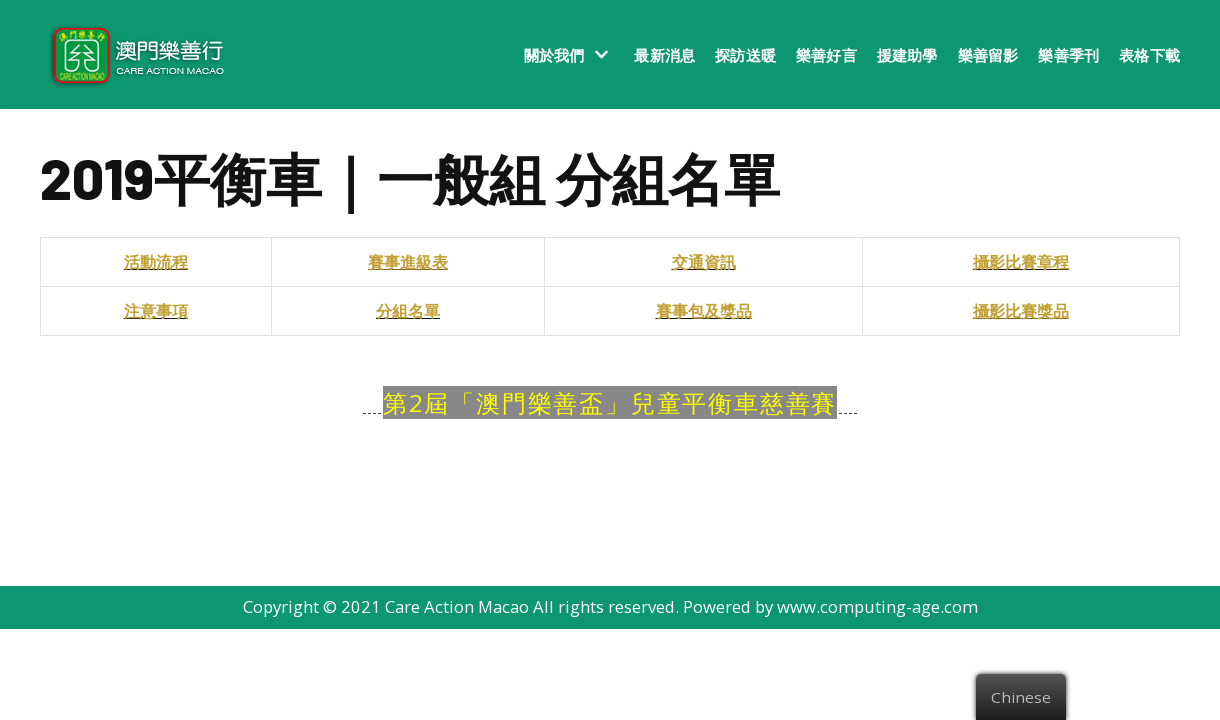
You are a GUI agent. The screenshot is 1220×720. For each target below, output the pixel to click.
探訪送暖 (745, 55)
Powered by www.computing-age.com (834, 698)
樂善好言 (826, 55)
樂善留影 (988, 55)
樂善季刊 (1068, 55)
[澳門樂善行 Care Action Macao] (132, 54)
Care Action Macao (455, 698)
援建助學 (907, 55)
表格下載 (1149, 55)
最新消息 (664, 55)
